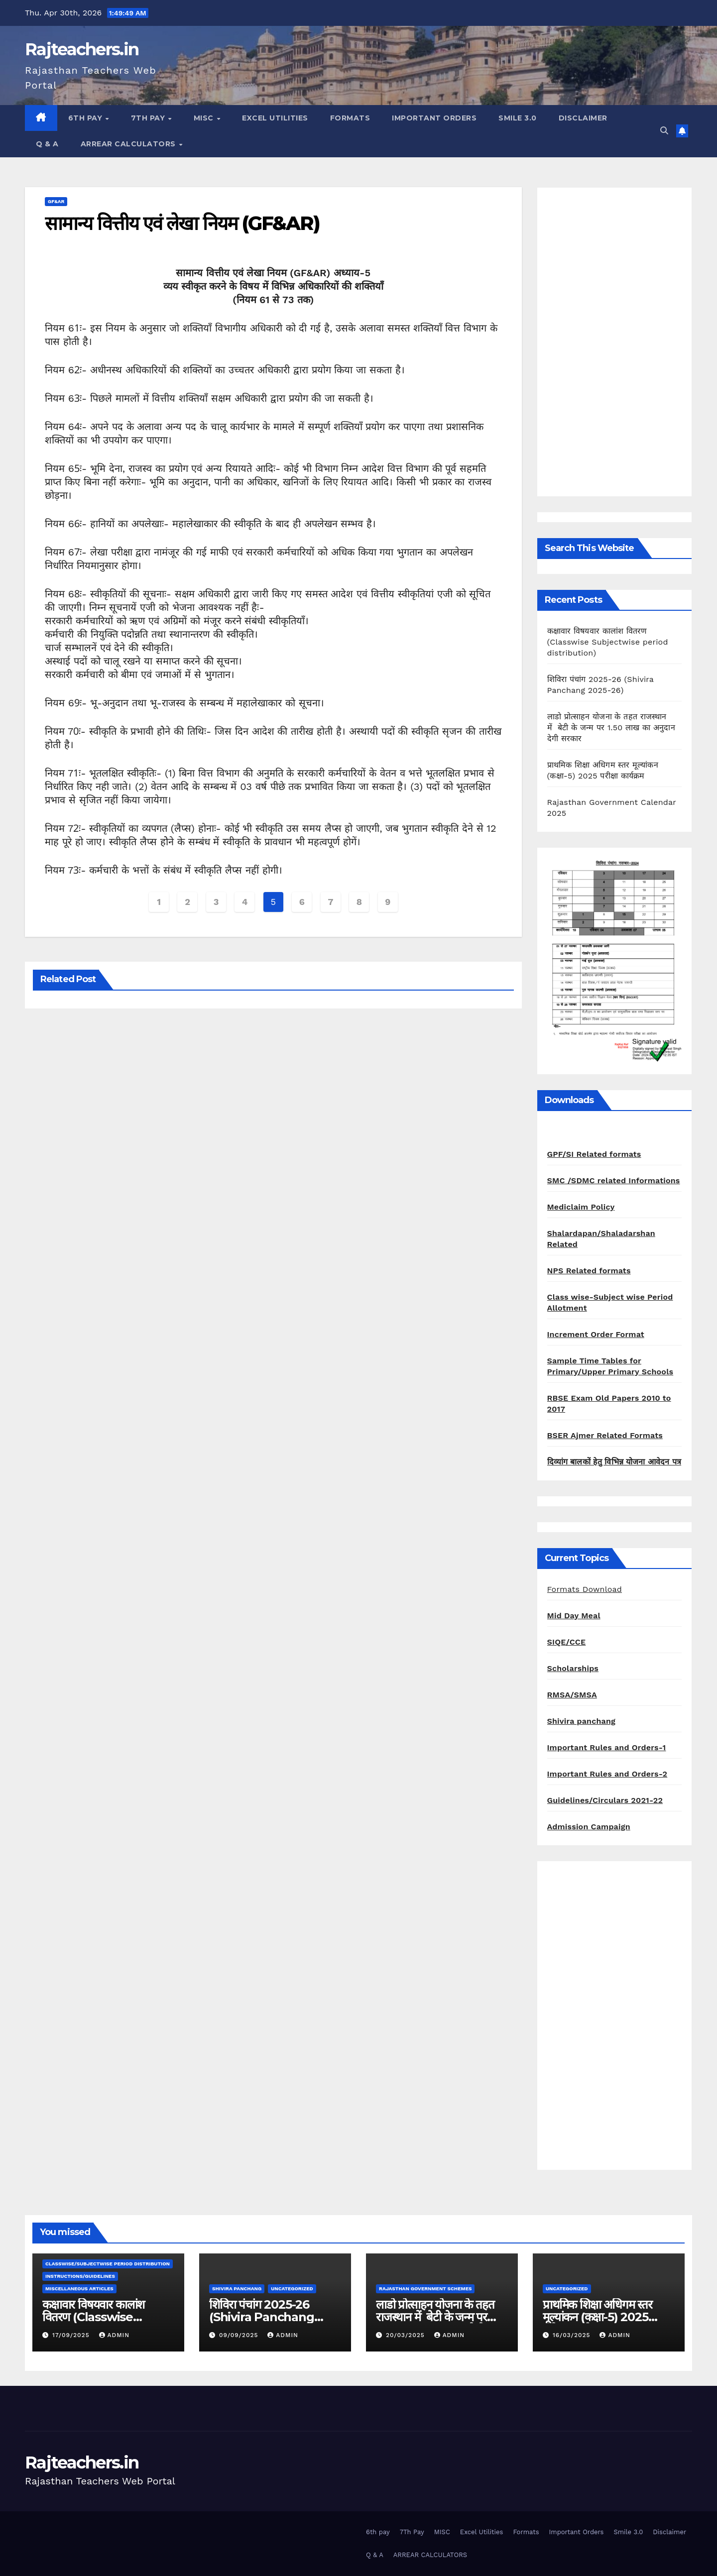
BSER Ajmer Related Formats (605, 1435)
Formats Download (584, 1589)
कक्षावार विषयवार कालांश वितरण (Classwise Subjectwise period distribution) (607, 642)
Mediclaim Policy (581, 1207)
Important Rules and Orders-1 (606, 1747)
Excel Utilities (275, 117)
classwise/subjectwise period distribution (107, 2263)
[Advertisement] (614, 342)
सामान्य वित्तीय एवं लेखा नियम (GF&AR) (182, 223)
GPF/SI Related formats (594, 1154)
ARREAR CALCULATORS (129, 143)
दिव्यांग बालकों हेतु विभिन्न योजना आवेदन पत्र (614, 1461)
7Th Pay (149, 117)
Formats (350, 117)
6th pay (86, 117)
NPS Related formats (589, 1270)
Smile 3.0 (517, 117)
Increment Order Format (595, 1334)
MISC (205, 117)
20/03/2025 (406, 2335)
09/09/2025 (239, 2335)
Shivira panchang (581, 1721)
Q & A (47, 143)
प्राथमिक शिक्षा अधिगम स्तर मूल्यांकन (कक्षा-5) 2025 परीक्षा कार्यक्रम (597, 2317)
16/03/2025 (573, 2335)
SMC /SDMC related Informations (613, 1180)
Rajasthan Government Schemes (425, 2288)
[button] (664, 130)
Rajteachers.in (81, 49)
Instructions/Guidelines (80, 2276)
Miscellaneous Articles (79, 2288)
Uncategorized (292, 2288)
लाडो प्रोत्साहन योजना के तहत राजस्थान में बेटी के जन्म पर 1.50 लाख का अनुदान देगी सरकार (611, 727)
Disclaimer (583, 117)
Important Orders (434, 117)
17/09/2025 (72, 2335)
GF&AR (56, 201)
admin (114, 2335)
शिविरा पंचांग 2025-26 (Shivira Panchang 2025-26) (261, 2317)
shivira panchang (236, 2288)
